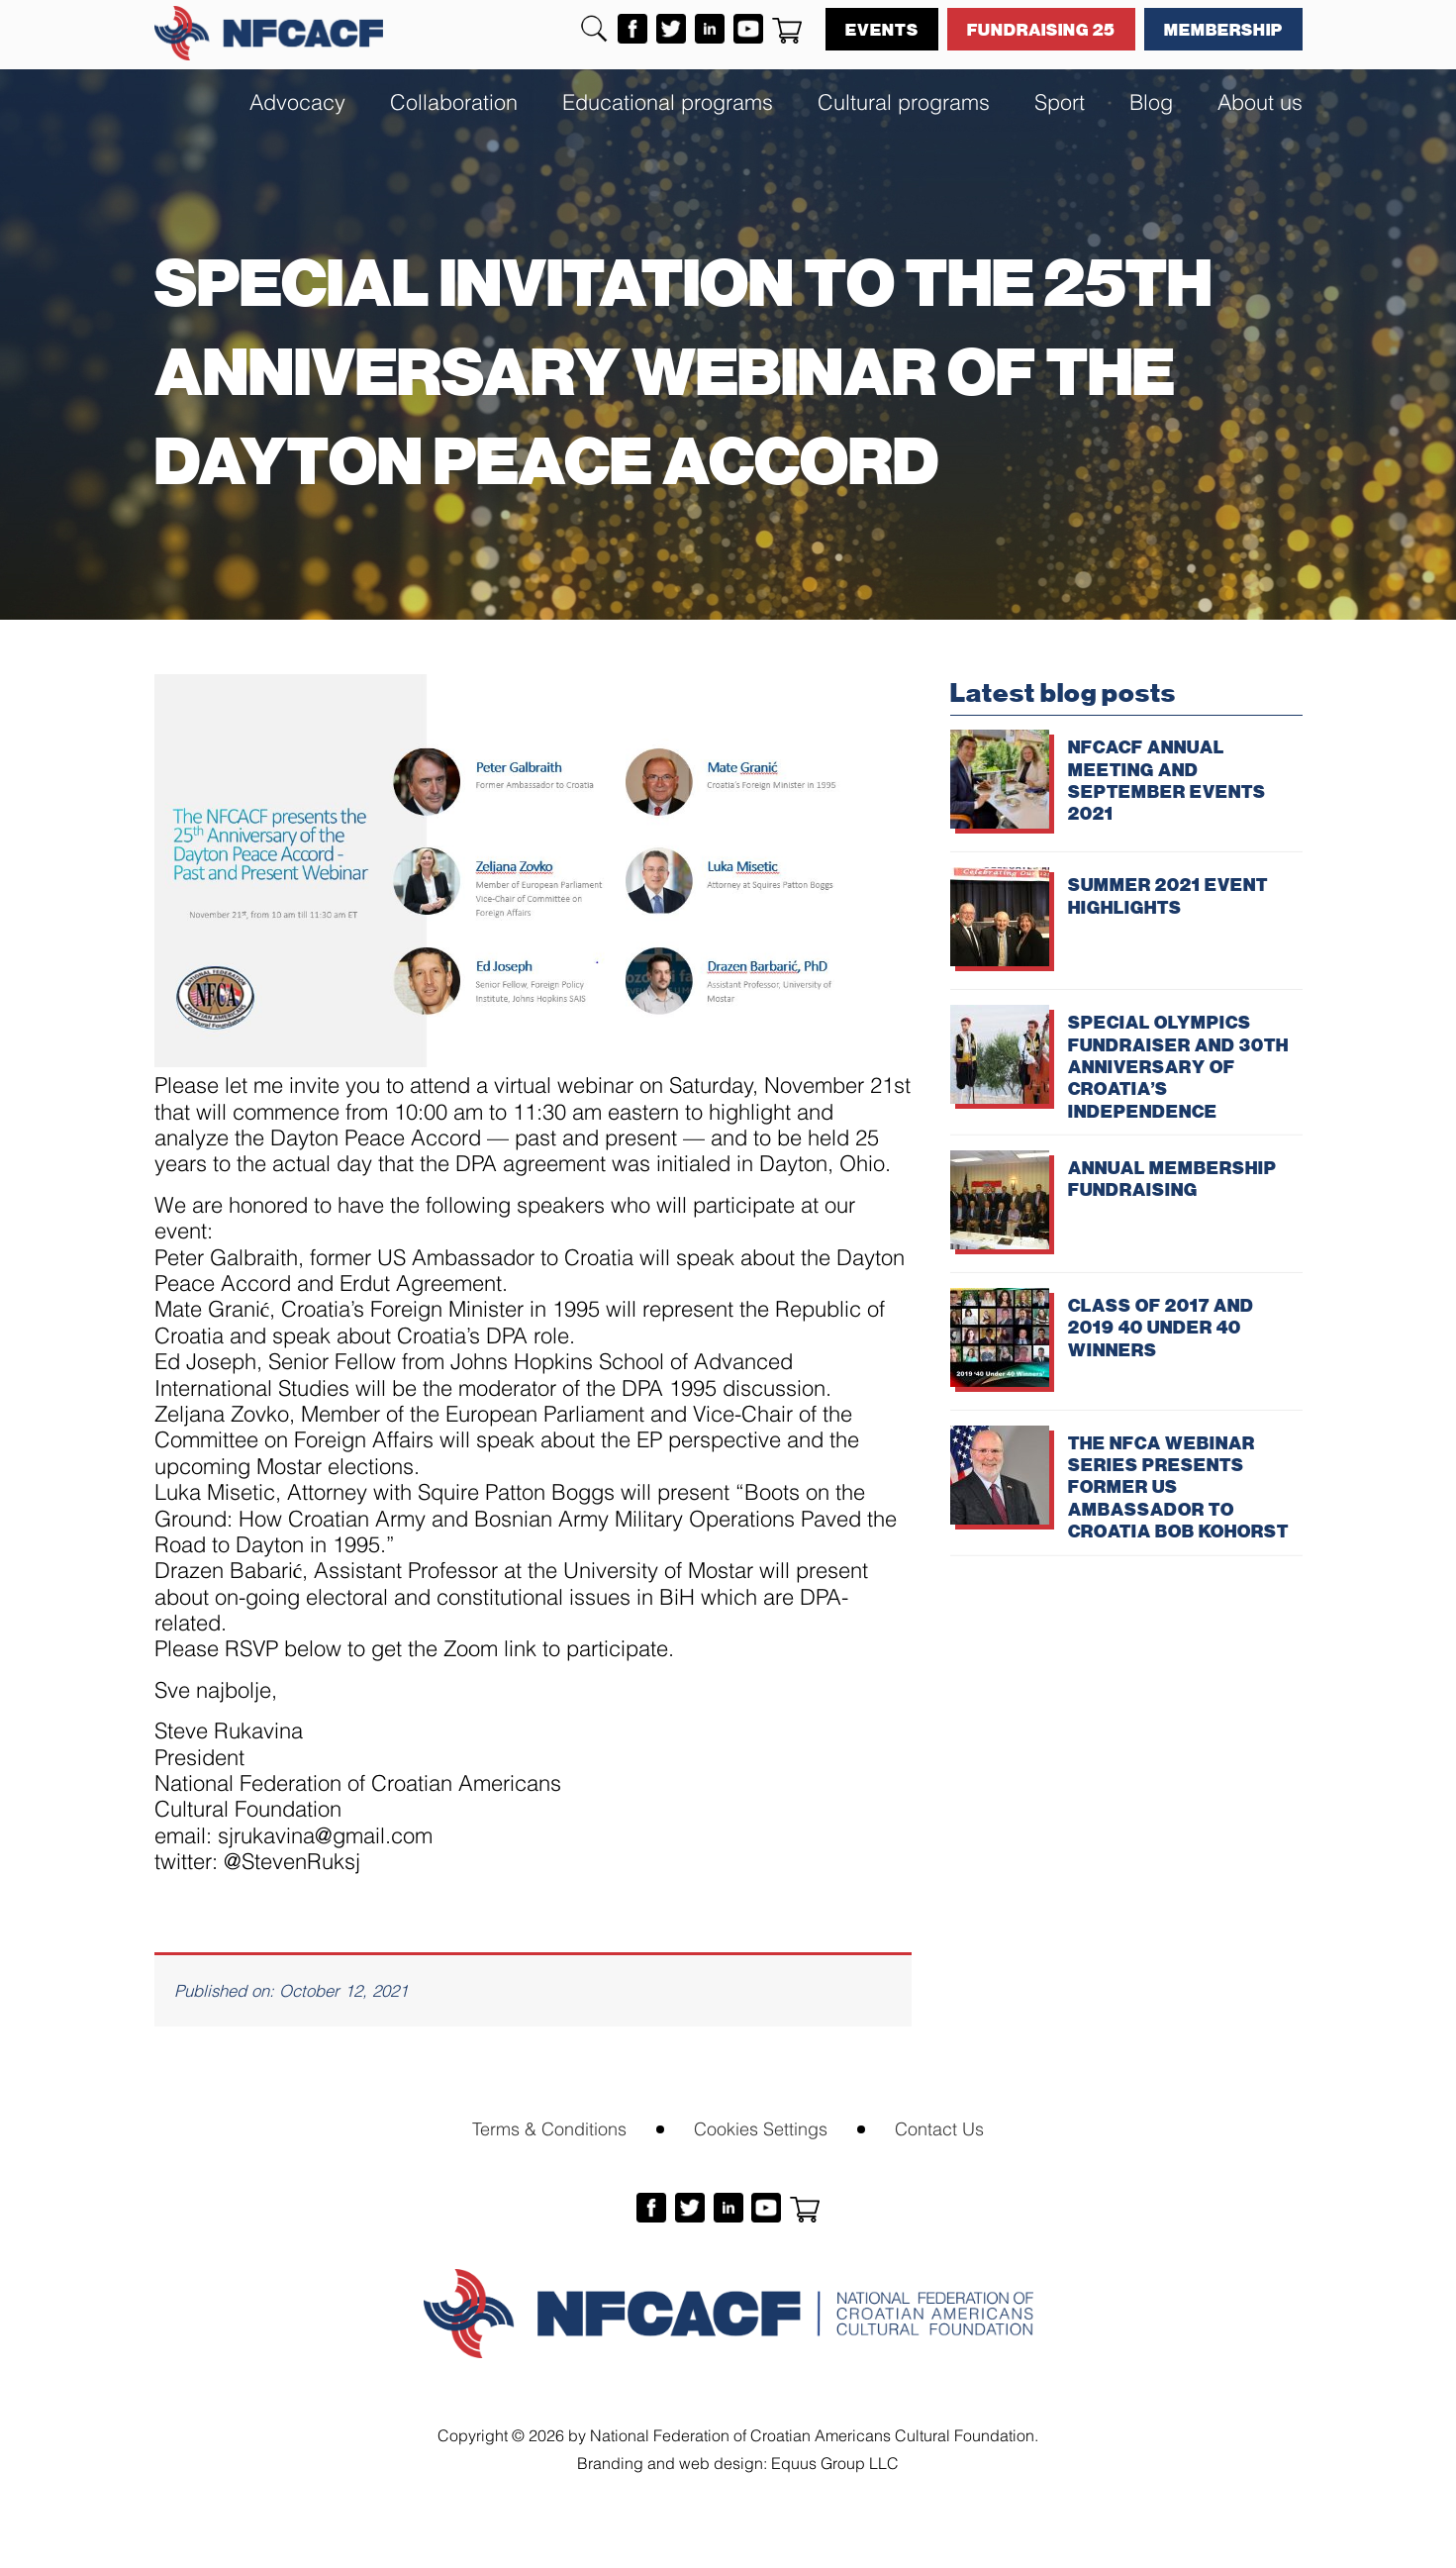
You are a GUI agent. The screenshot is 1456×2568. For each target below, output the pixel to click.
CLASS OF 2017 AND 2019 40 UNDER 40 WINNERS (1161, 1327)
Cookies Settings (760, 2127)
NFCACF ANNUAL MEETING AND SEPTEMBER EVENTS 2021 (1167, 780)
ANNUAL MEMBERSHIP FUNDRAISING (1172, 1178)
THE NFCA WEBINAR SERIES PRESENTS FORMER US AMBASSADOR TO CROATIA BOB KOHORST (1178, 1486)
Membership (1223, 29)
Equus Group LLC (835, 2461)
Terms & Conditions (549, 2127)
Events (882, 29)
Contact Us (939, 2127)
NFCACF (268, 33)
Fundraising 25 (1041, 29)
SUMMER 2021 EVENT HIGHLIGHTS (1168, 895)
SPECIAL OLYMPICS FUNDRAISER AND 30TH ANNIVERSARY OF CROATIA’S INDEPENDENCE (1178, 1066)
